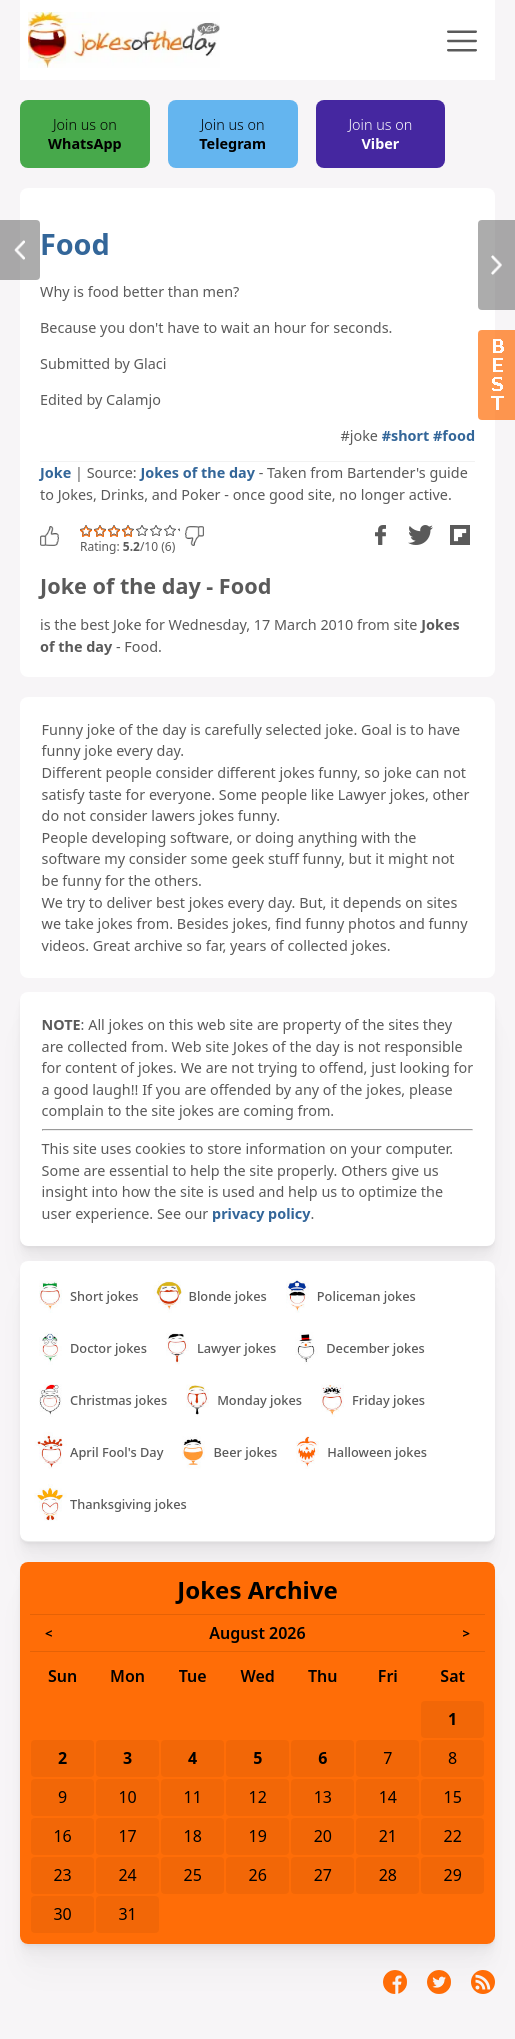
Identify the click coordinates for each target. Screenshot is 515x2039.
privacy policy (261, 1213)
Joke (55, 472)
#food (454, 435)
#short (406, 435)
